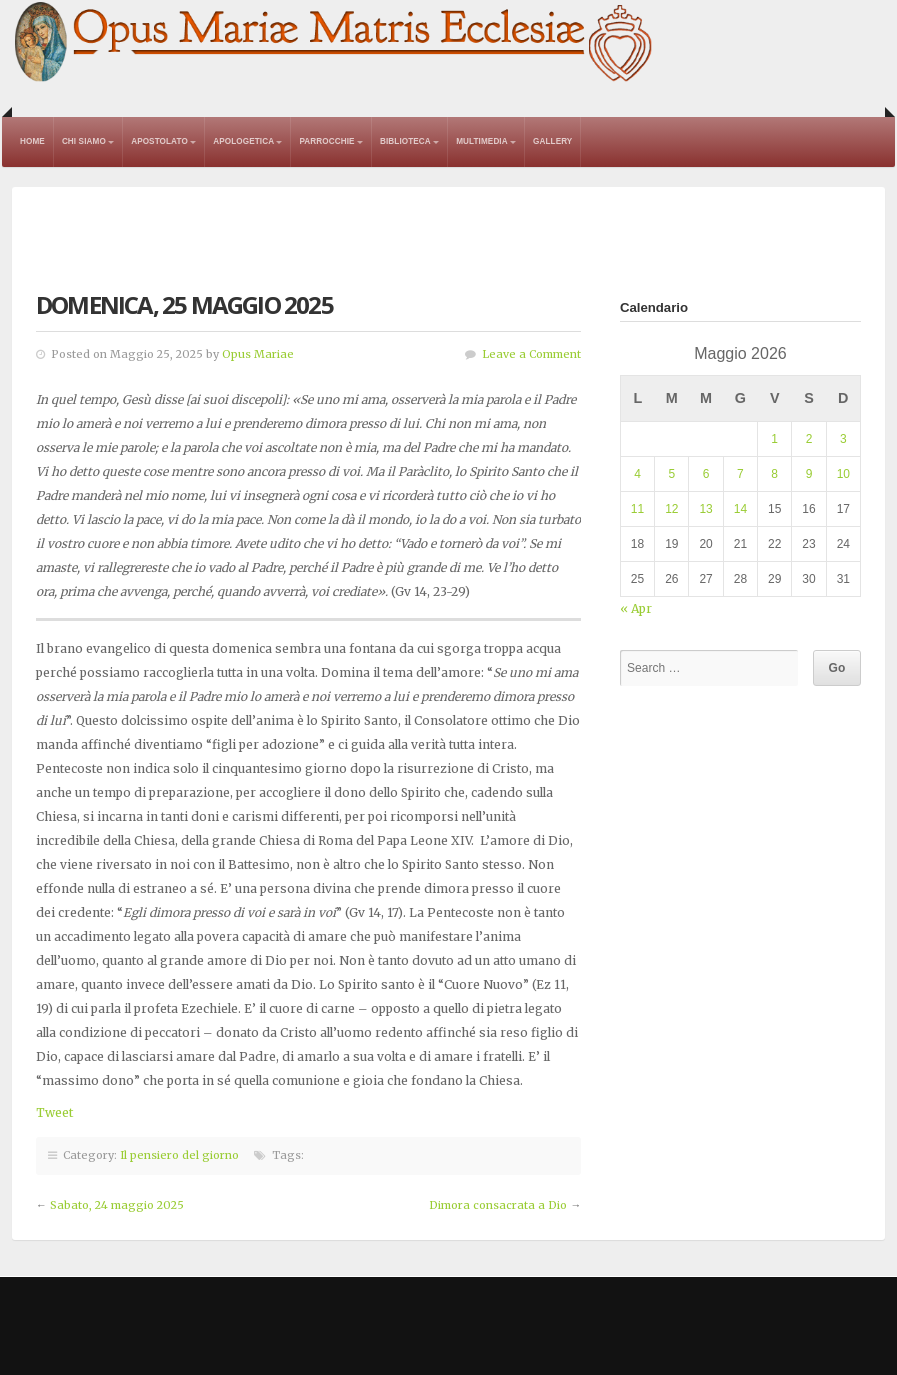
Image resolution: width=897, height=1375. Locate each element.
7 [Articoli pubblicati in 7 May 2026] (740, 474)
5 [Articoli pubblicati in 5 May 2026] (671, 474)
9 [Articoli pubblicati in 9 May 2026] (809, 474)
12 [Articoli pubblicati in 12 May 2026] (671, 509)
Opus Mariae (258, 354)
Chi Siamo (84, 141)
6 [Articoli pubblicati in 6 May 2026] (706, 474)
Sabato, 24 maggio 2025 (117, 1205)
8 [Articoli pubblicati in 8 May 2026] (774, 474)
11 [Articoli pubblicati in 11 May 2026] (637, 509)
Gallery (552, 141)
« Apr (636, 608)
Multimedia (482, 141)
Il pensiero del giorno (179, 1155)
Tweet (54, 1112)
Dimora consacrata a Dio (498, 1205)
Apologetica (243, 141)
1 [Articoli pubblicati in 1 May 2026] (774, 439)
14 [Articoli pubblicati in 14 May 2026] (740, 509)
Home (32, 141)
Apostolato (159, 141)
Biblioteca (405, 141)
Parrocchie (326, 141)
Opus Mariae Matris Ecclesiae (334, 43)
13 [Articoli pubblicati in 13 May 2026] (705, 509)
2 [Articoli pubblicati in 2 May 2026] (809, 439)
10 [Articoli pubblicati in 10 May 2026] (843, 474)
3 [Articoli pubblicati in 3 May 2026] (843, 439)
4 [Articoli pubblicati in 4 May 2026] (637, 474)
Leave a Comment (531, 354)
